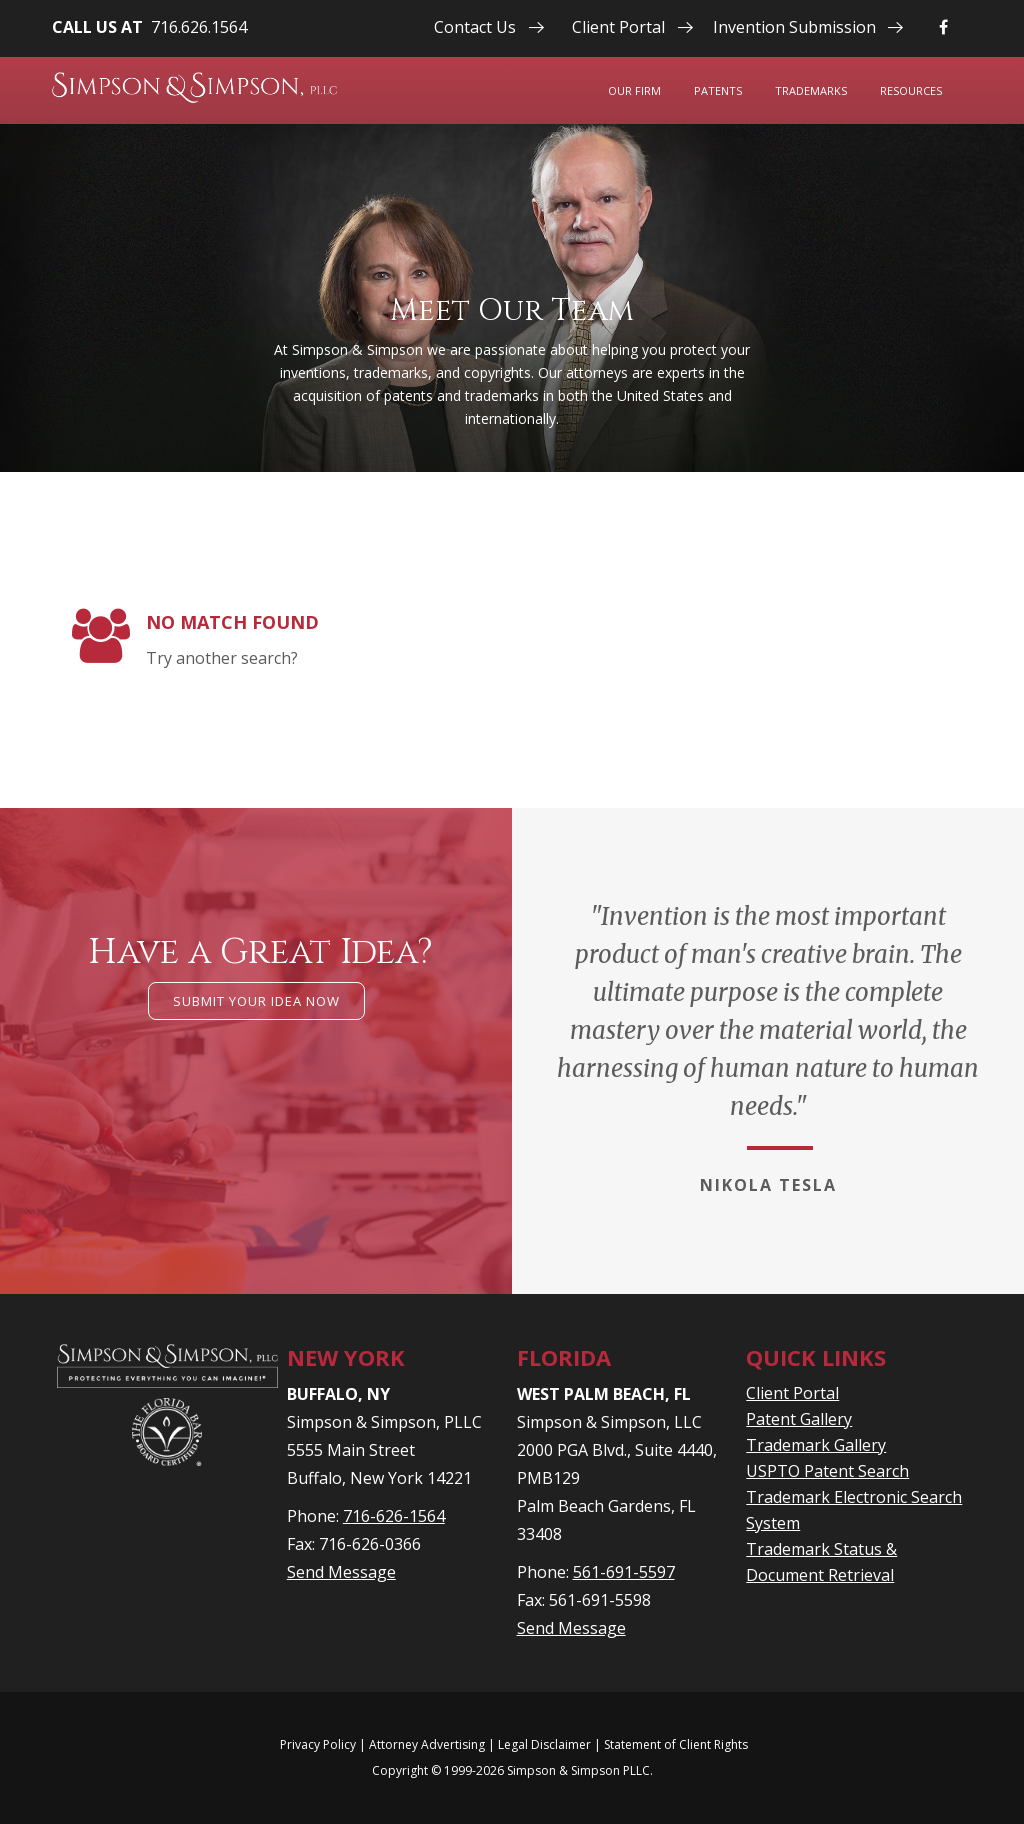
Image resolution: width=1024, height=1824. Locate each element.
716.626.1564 (199, 27)
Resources (911, 90)
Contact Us (475, 27)
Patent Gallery (799, 1419)
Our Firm (634, 90)
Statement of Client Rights (676, 1744)
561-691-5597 (624, 1572)
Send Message (341, 1572)
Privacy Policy (318, 1744)
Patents (718, 90)
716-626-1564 (394, 1516)
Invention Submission (794, 27)
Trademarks (811, 90)
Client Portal (618, 27)
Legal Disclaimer (544, 1744)
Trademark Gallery (816, 1445)
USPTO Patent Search (827, 1471)
